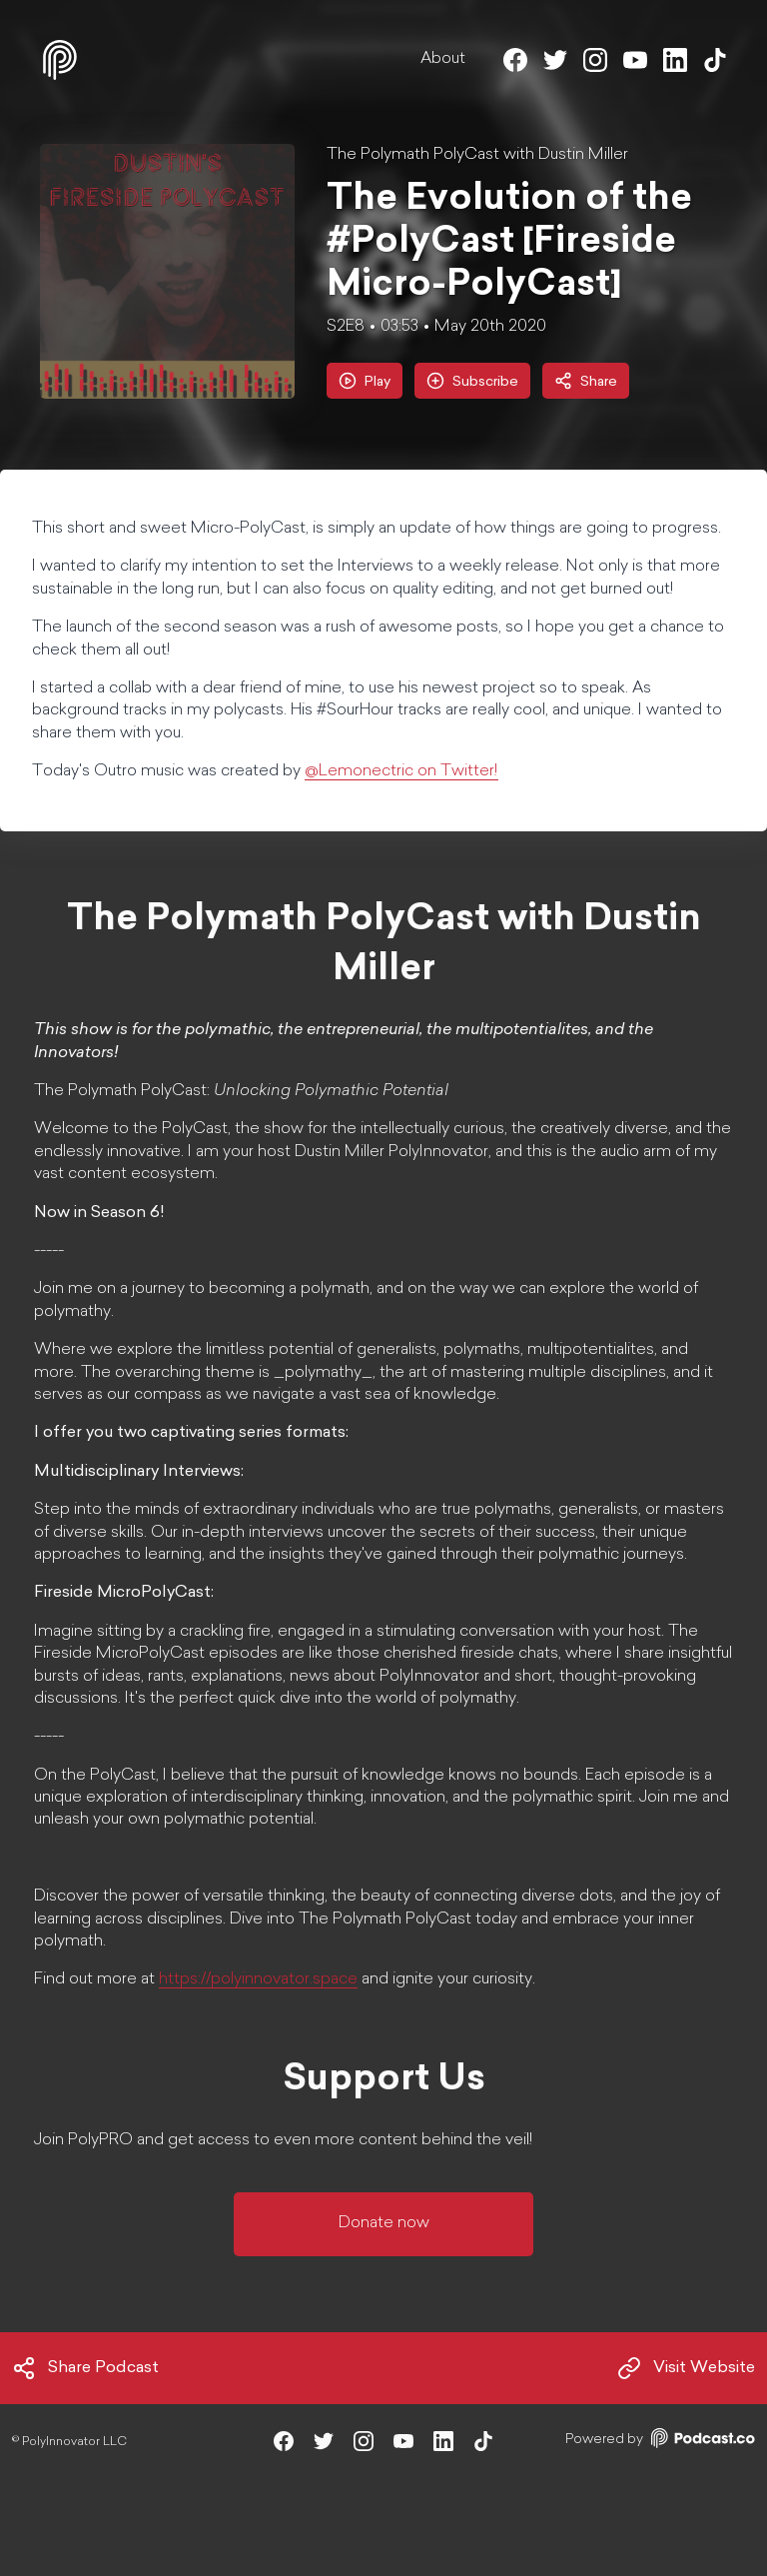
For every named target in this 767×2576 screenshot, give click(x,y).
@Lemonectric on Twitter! (401, 771)
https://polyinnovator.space (258, 1979)
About (442, 59)
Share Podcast (85, 2368)
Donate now (384, 2223)
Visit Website (686, 2368)
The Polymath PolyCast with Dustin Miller (477, 155)
